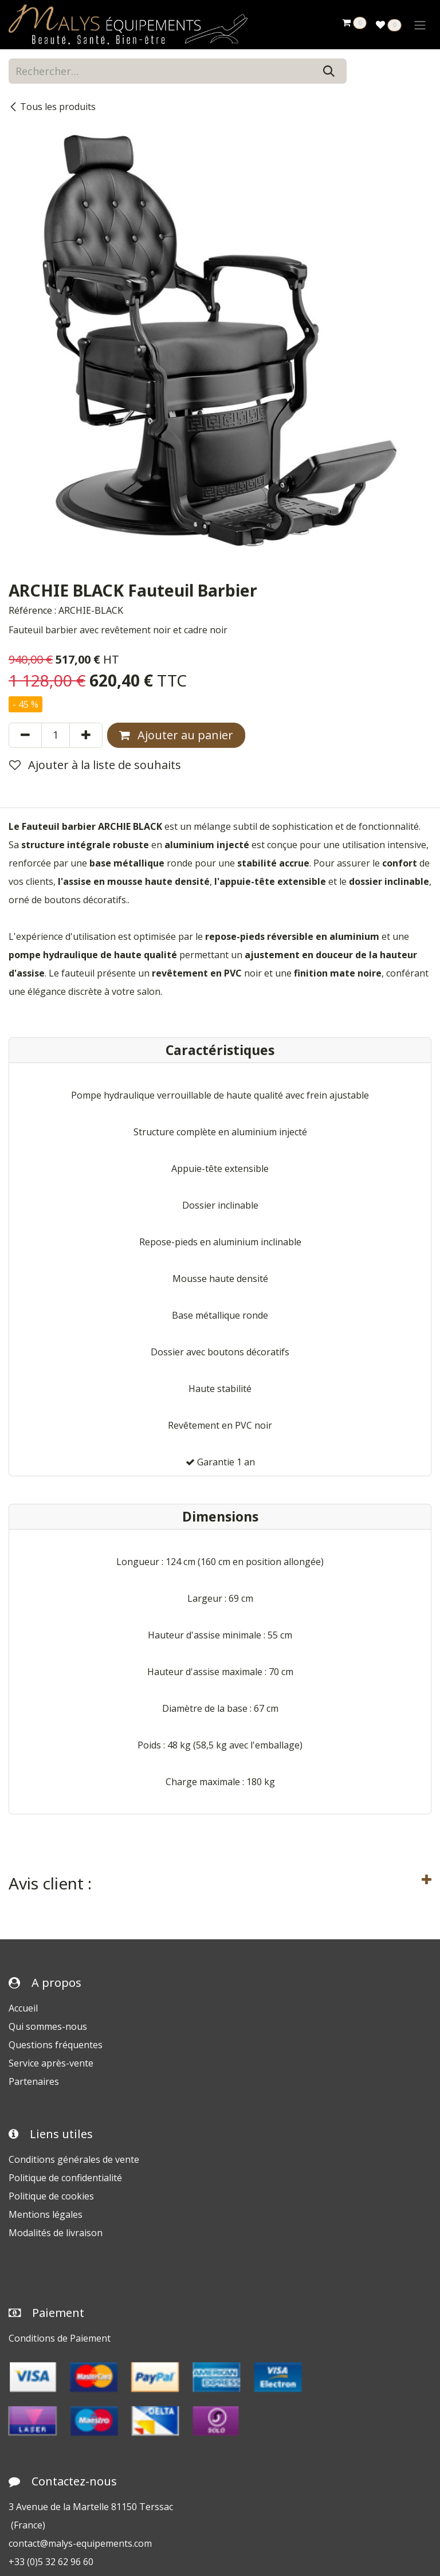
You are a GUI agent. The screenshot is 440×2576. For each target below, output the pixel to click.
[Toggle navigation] (419, 25)
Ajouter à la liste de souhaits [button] (95, 765)
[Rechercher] (329, 71)
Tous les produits (52, 106)
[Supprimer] (25, 735)
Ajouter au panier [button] (176, 735)
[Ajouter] (86, 735)
